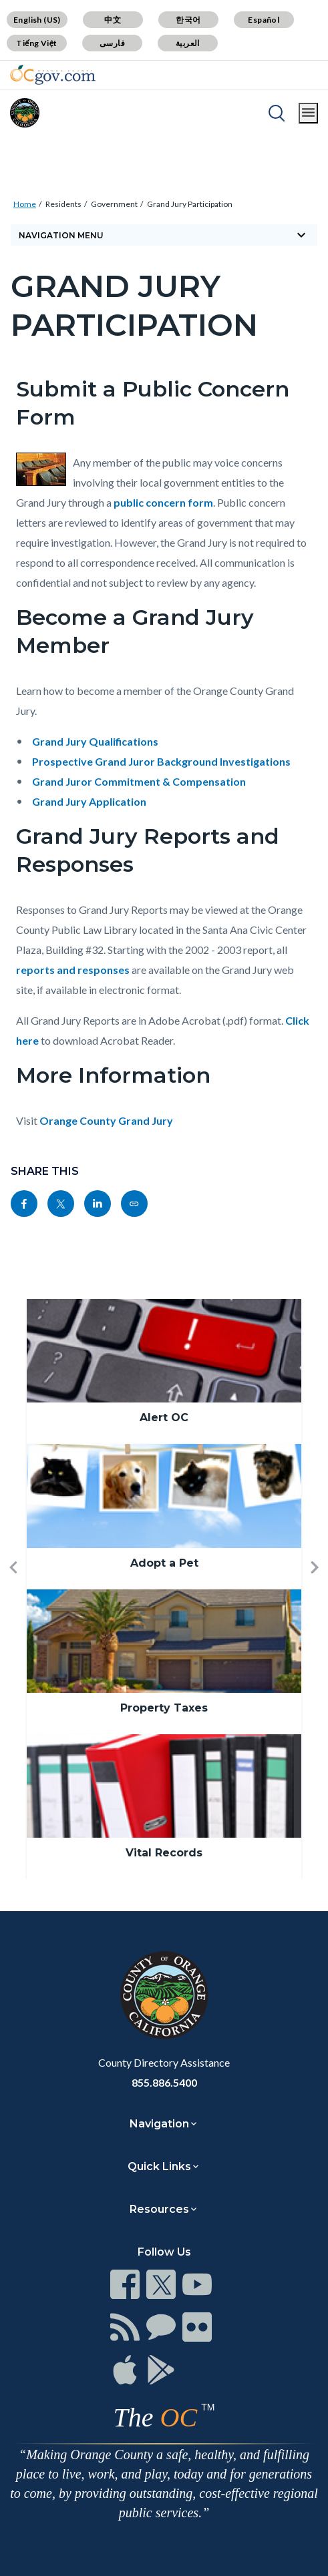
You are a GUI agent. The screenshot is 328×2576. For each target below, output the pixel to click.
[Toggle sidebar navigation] (164, 235)
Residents (63, 204)
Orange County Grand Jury (106, 1120)
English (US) (37, 20)
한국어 (188, 20)
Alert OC (164, 1417)
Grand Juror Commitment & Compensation (139, 781)
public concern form (163, 502)
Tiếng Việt (36, 43)
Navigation (159, 2123)
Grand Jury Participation (189, 204)
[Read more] (53, 75)
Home (24, 204)
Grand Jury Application (89, 801)
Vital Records (164, 1852)
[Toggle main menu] (308, 113)
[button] (13, 1589)
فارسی (112, 43)
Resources (159, 2209)
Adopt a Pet (164, 1563)
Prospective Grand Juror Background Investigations (161, 761)
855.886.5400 (164, 2082)
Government (114, 204)
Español (263, 20)
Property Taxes (164, 1708)
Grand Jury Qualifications (95, 741)
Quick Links (159, 2166)
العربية (188, 43)
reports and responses (73, 969)
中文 (112, 20)
